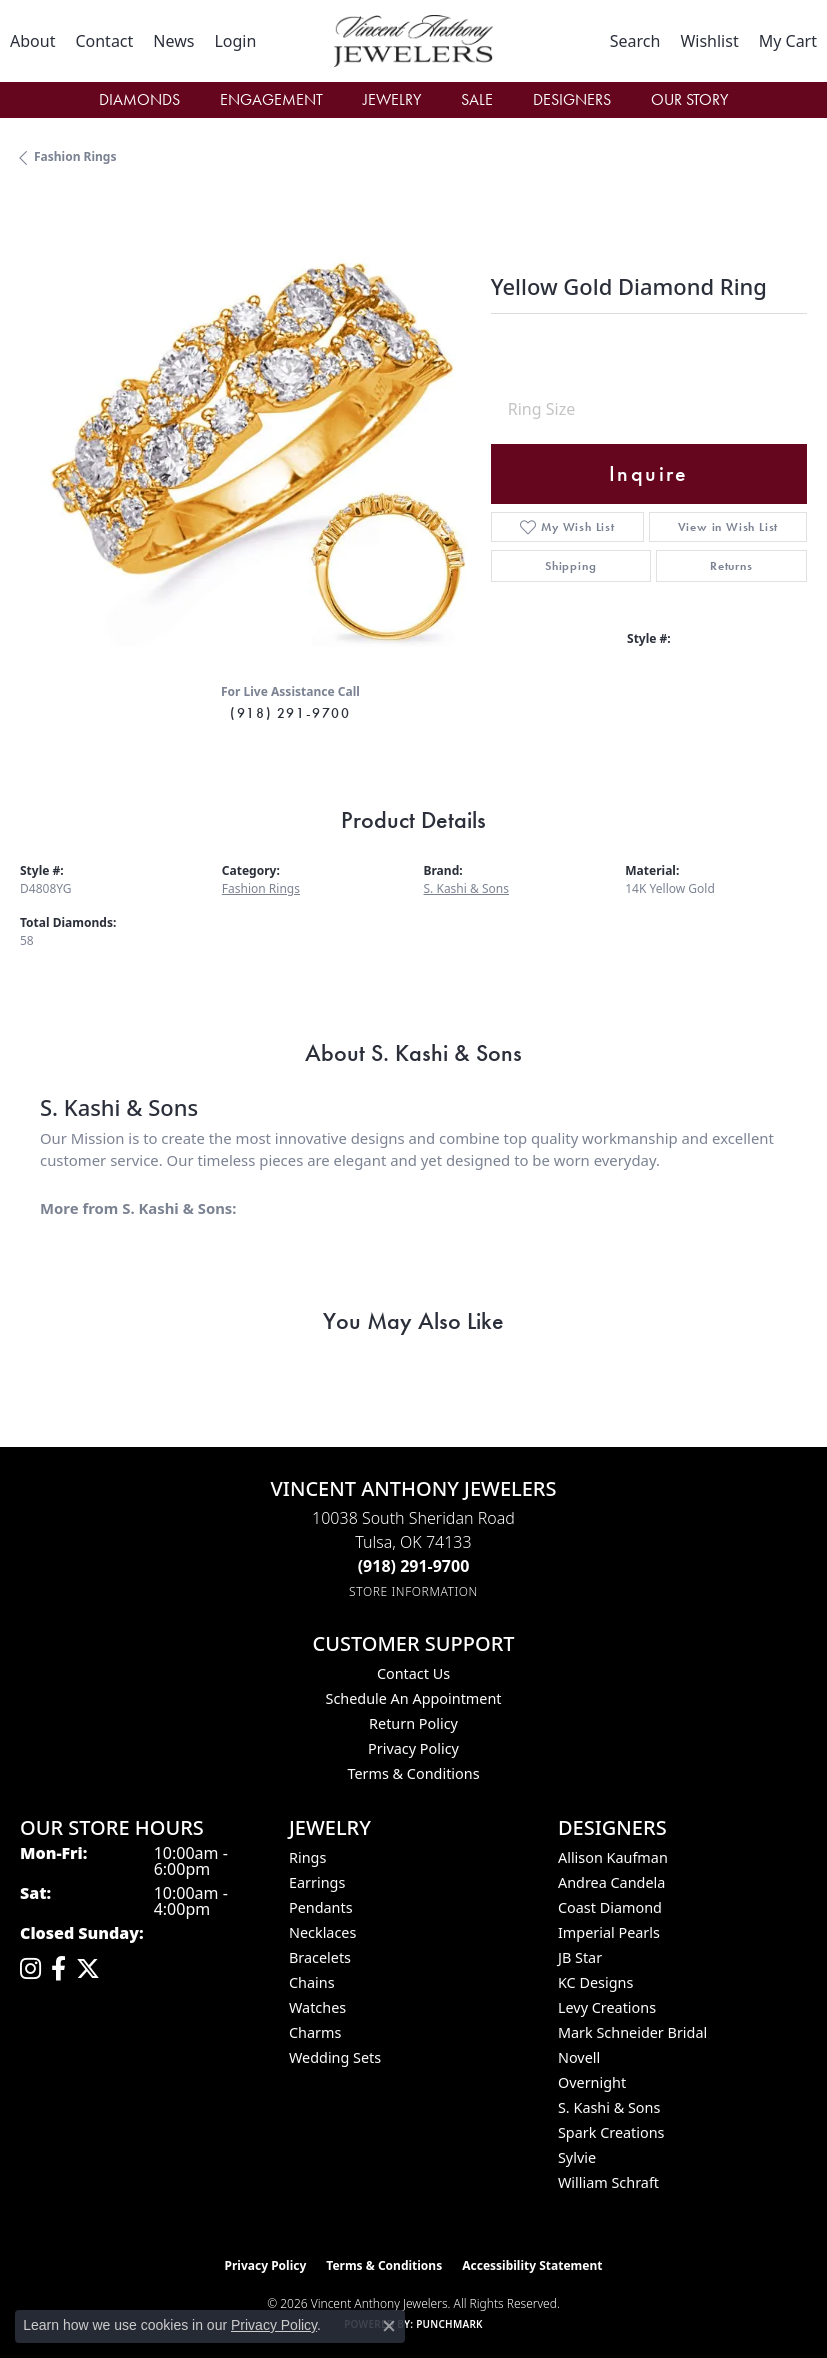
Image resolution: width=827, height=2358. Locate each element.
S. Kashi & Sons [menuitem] (609, 2107)
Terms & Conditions (413, 1773)
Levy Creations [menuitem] (607, 2007)
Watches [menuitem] (317, 2007)
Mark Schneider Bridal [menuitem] (632, 2032)
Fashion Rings (75, 156)
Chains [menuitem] (312, 1982)
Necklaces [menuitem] (322, 1932)
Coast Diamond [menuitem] (610, 1907)
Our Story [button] (689, 99)
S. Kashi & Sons (467, 888)
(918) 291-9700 (290, 713)
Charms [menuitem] (315, 2032)
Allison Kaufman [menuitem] (613, 1857)
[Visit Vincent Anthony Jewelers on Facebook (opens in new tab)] (58, 1969)
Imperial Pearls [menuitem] (609, 1932)
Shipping (570, 566)
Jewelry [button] (392, 99)
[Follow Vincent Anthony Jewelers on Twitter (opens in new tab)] (88, 1969)
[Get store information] (413, 1591)
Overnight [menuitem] (592, 2082)
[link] (32, 41)
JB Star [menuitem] (580, 1957)
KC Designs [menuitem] (595, 1982)
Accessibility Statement (532, 2265)
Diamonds (139, 99)
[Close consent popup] (389, 2326)
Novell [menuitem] (579, 2057)
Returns (731, 566)
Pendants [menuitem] (321, 1907)
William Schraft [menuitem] (608, 2182)
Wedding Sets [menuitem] (335, 2057)
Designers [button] (572, 99)
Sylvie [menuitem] (577, 2157)
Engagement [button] (271, 99)
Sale (477, 99)
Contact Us (413, 1673)
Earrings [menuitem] (317, 1882)
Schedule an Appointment (413, 1698)
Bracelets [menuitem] (320, 1957)
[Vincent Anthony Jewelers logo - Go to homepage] (413, 41)
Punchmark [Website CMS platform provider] (449, 2324)
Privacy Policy (413, 1748)
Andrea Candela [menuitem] (611, 1882)
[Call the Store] (414, 1566)
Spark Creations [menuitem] (611, 2132)
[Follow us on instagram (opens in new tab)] (30, 1969)
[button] (235, 41)
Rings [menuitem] (307, 1857)
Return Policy (413, 1723)
